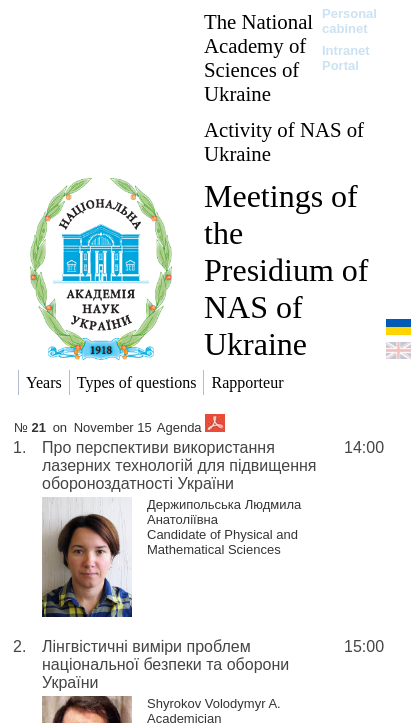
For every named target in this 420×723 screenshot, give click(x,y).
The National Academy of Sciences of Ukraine (258, 57)
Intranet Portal (346, 58)
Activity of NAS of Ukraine (284, 141)
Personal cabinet (349, 21)
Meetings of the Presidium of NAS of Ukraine (286, 270)
